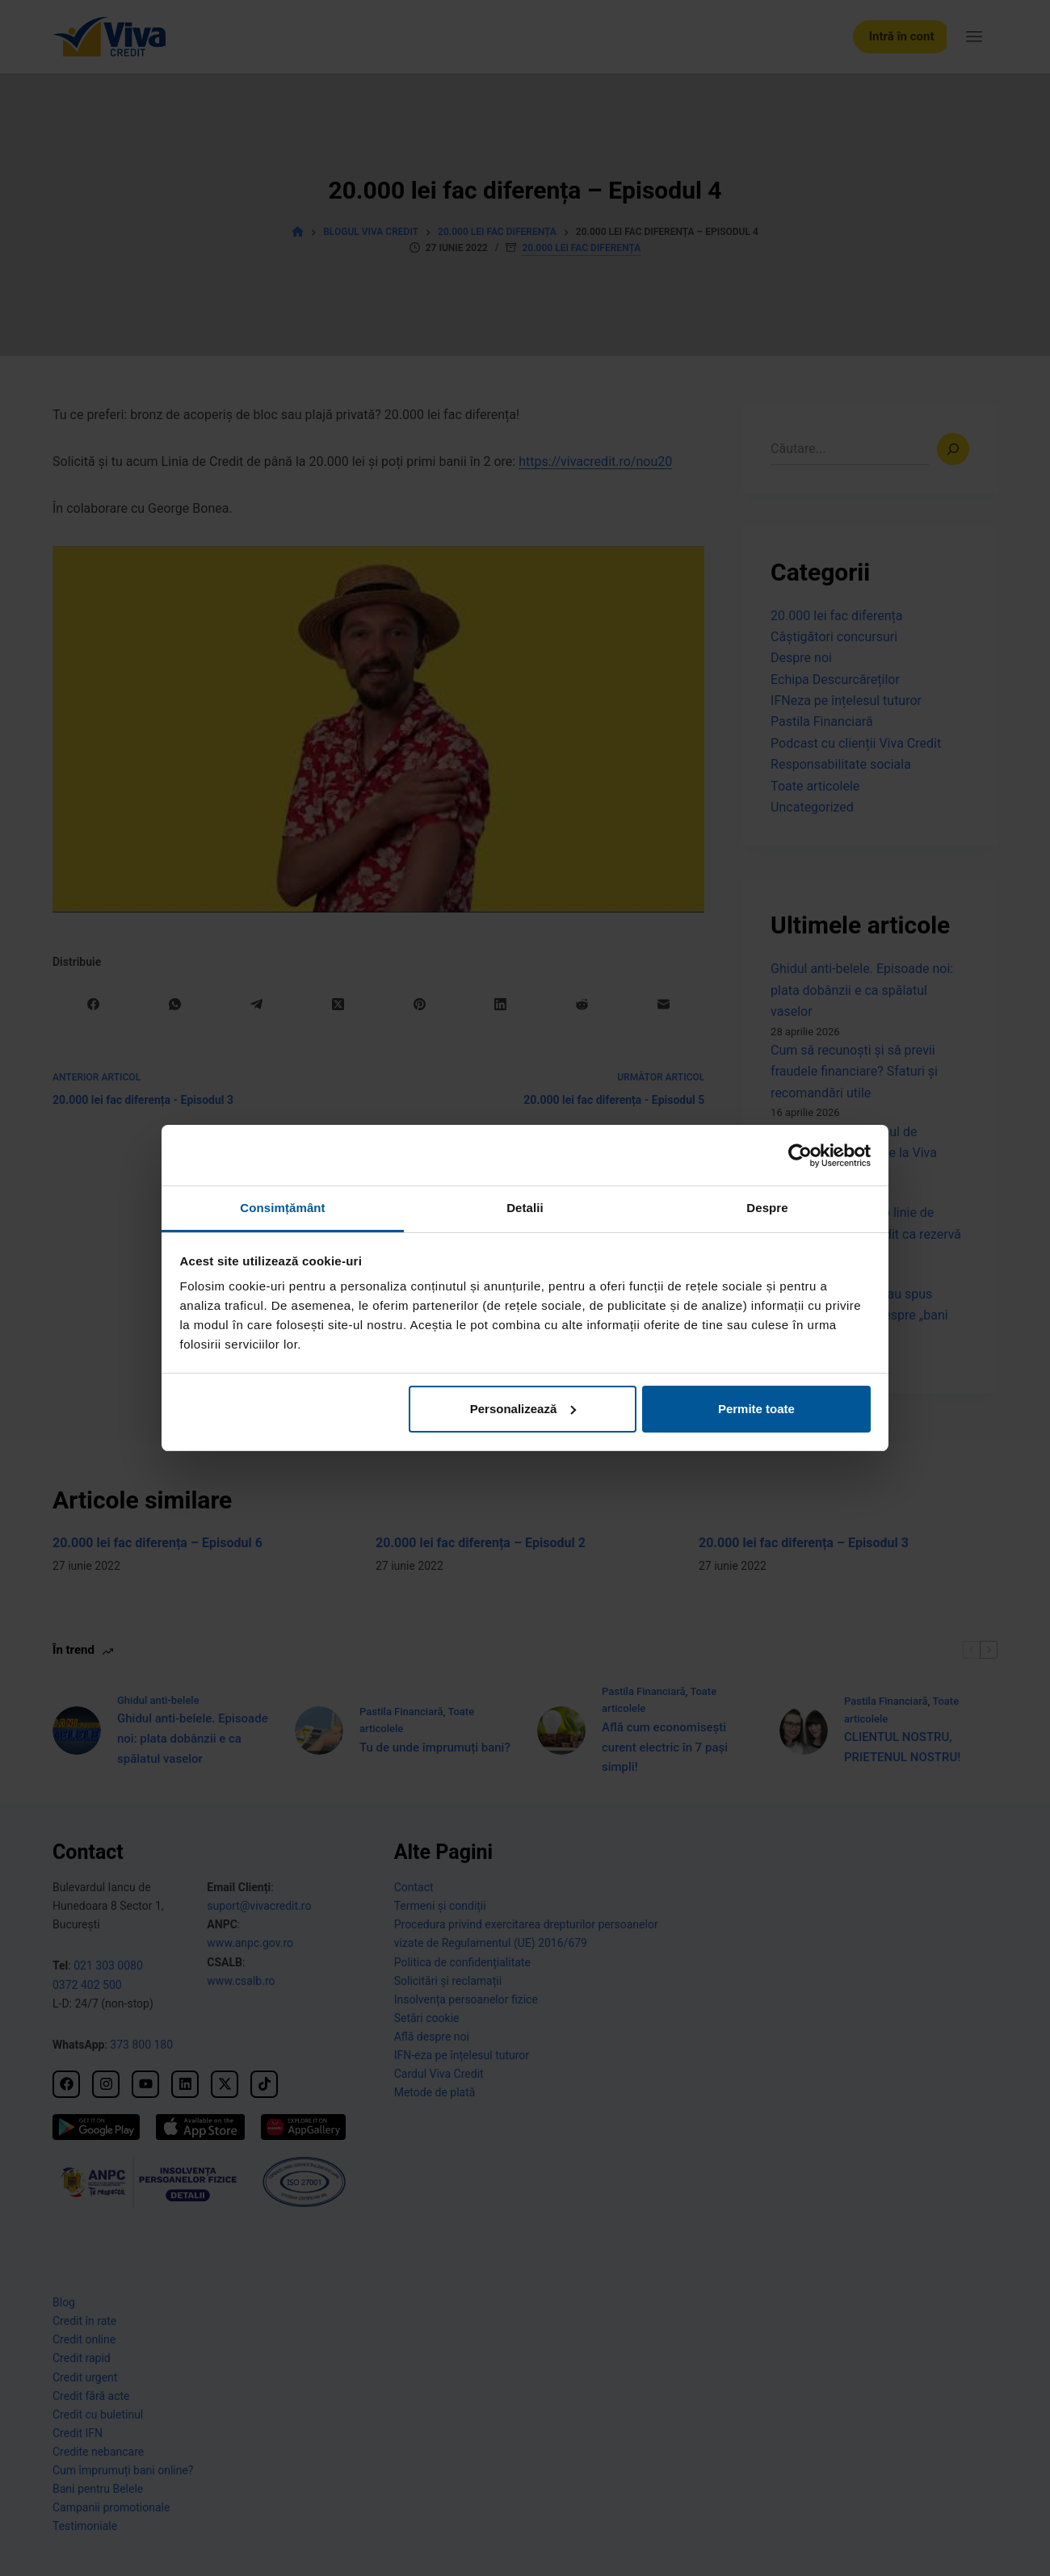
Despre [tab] (767, 1208)
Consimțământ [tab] (282, 1208)
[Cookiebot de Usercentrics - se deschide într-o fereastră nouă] (800, 1155)
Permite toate (756, 1409)
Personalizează (523, 1409)
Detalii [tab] (525, 1208)
